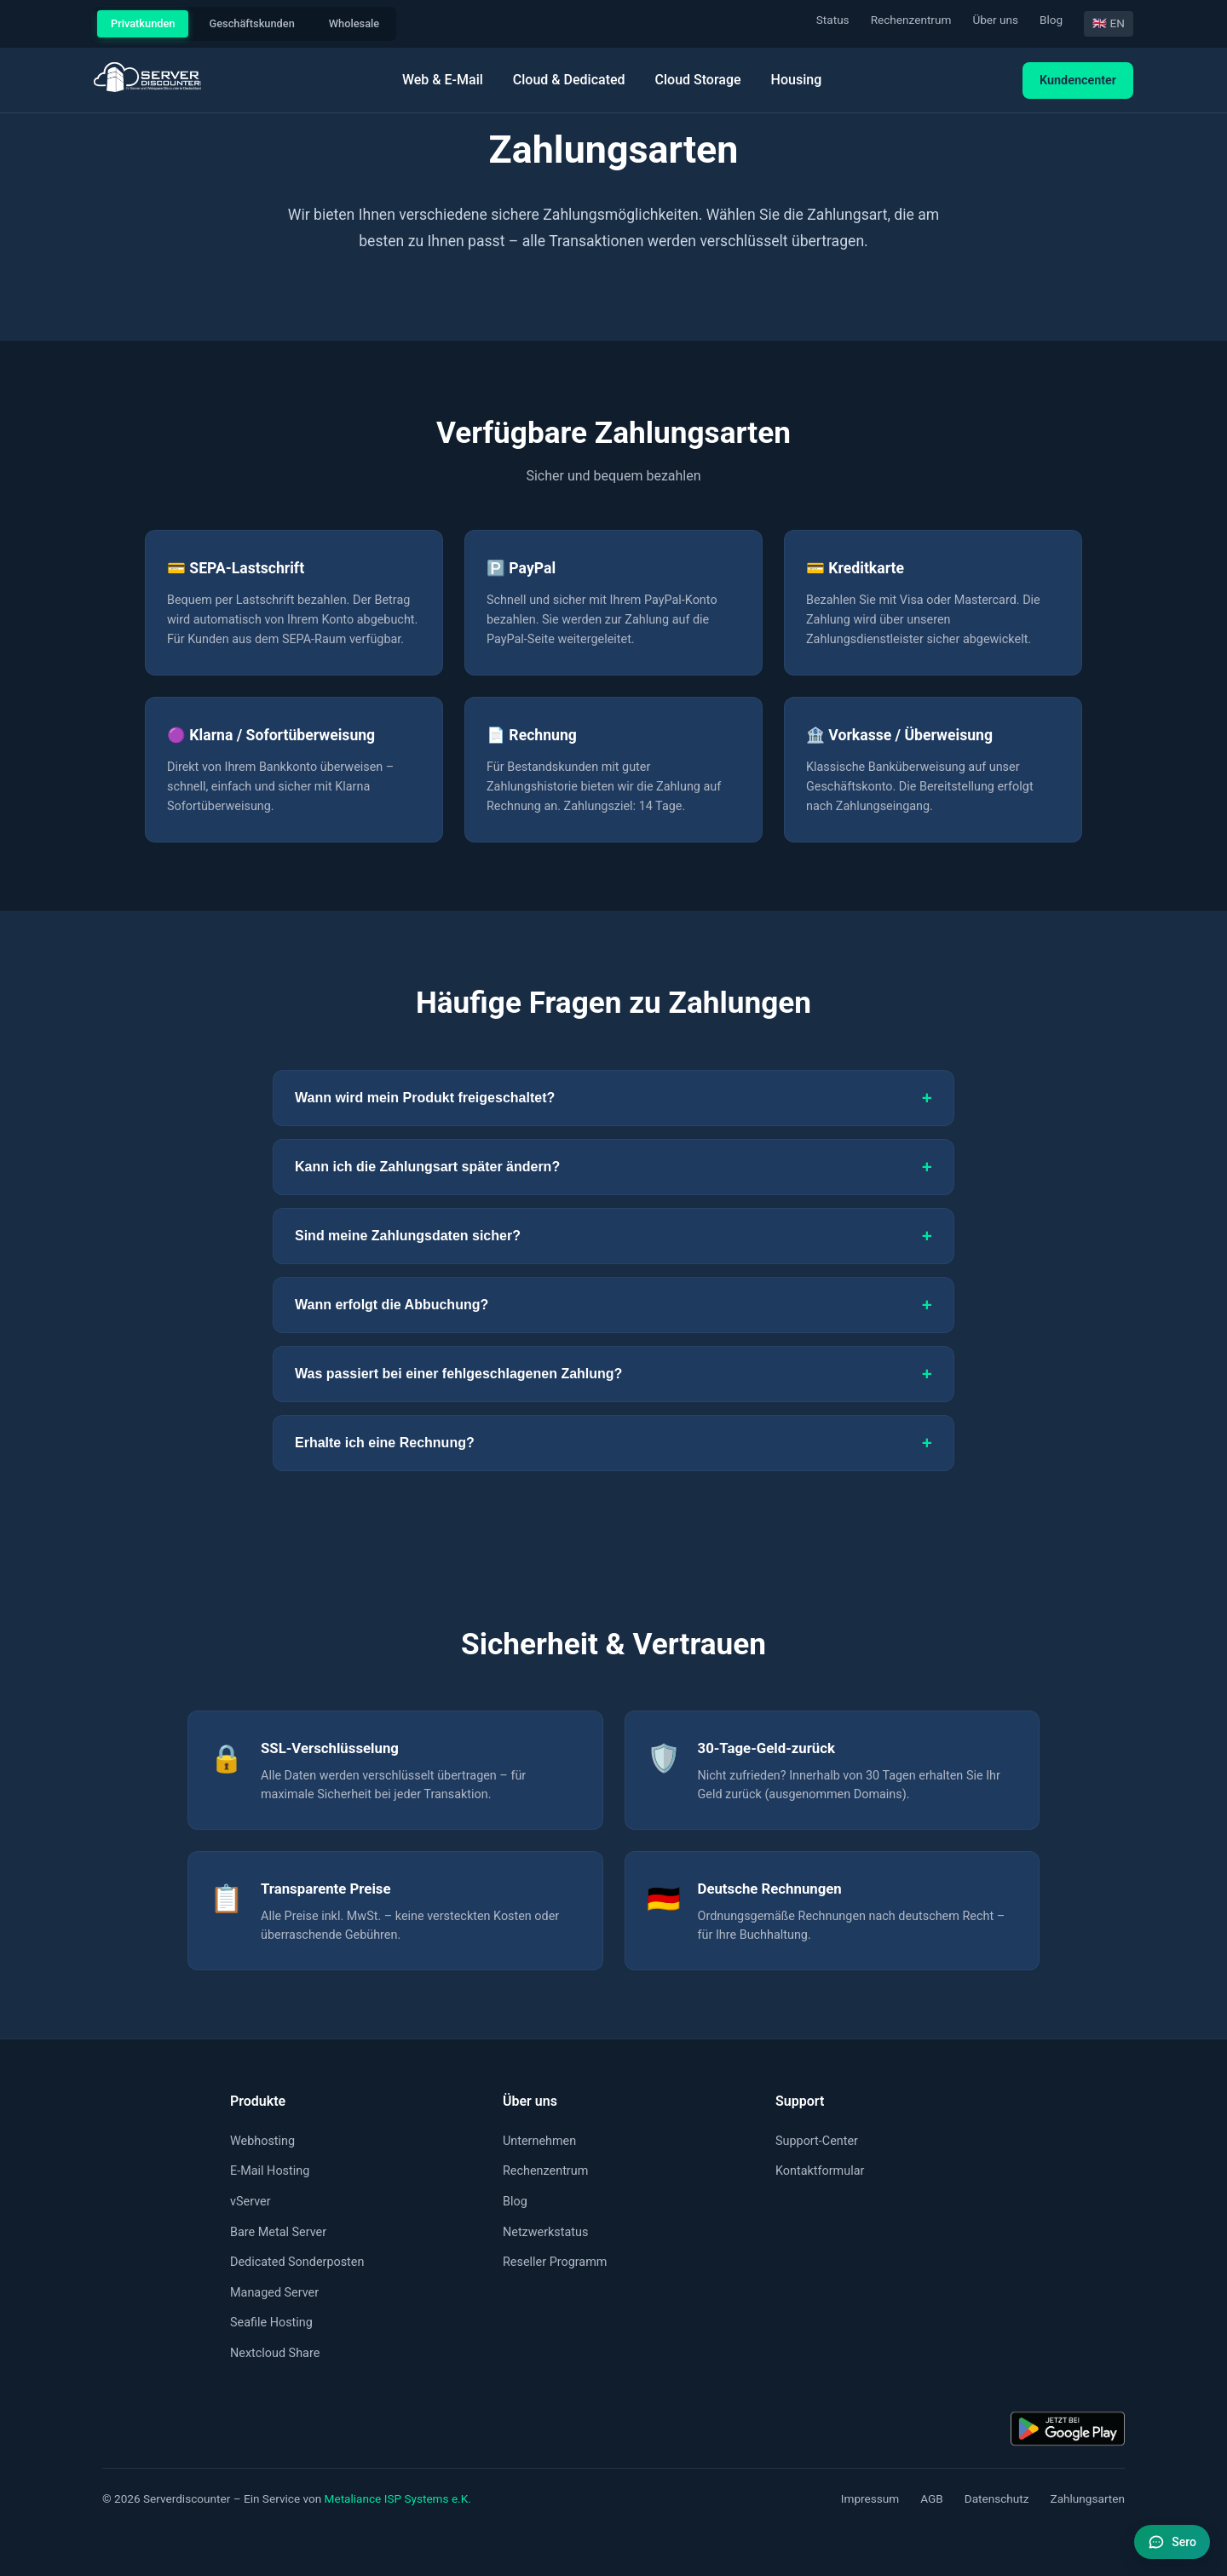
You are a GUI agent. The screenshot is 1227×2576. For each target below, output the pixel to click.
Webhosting (262, 2141)
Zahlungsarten (1088, 2498)
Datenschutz (997, 2498)
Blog (1051, 19)
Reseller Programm (555, 2262)
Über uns (995, 19)
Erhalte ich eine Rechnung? (613, 1443)
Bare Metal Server (278, 2232)
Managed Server (274, 2293)
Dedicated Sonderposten (297, 2262)
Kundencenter (1078, 80)
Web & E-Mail (442, 80)
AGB (931, 2498)
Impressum (870, 2498)
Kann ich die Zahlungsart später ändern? (613, 1167)
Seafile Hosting (271, 2322)
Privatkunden (143, 23)
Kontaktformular (819, 2171)
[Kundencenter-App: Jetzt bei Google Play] (1068, 2428)
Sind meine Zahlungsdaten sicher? (613, 1236)
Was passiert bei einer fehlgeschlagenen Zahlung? (613, 1374)
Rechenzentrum (911, 19)
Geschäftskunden (251, 23)
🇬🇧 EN (1108, 23)
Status (833, 19)
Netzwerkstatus (545, 2232)
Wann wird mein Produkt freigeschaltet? (613, 1098)
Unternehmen (539, 2141)
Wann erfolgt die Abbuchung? (613, 1305)
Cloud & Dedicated (569, 80)
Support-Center (816, 2141)
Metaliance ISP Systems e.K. (398, 2498)
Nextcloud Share (275, 2353)
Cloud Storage (698, 80)
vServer (250, 2201)
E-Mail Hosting (269, 2171)
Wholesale (354, 23)
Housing (796, 80)
